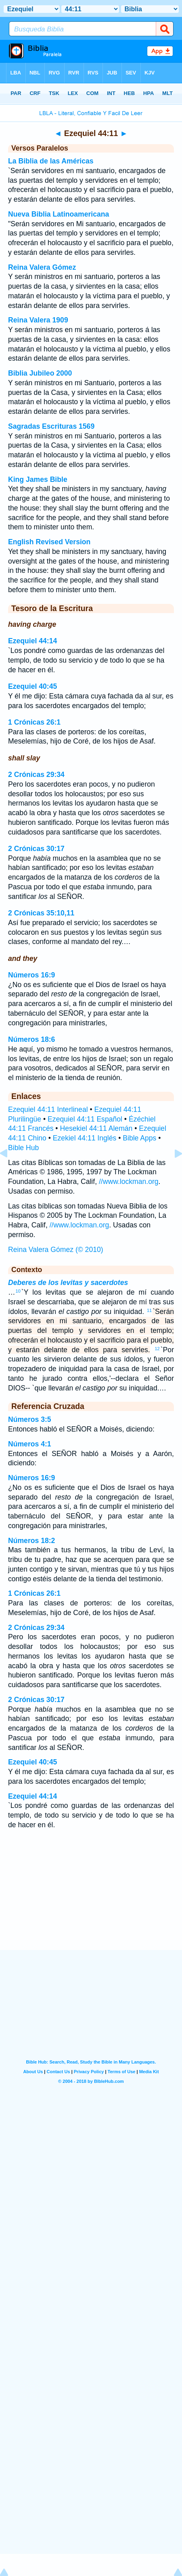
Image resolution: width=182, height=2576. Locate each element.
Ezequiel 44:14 (32, 641)
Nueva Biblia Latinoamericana (58, 214)
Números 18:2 (31, 1541)
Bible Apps (139, 1138)
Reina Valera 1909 (38, 320)
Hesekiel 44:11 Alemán (96, 1128)
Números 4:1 (29, 1444)
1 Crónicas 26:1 (34, 722)
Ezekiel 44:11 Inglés (84, 1138)
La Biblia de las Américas (51, 161)
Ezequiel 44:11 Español (85, 1119)
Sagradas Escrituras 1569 (51, 426)
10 (18, 1291)
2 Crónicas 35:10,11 (41, 913)
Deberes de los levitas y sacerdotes (68, 1283)
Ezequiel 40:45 (32, 686)
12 (157, 1348)
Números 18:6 (31, 1039)
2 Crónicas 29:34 (36, 775)
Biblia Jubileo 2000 (40, 373)
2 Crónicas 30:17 (36, 849)
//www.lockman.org (129, 1181)
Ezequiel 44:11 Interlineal (48, 1109)
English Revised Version (49, 542)
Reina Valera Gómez (42, 267)
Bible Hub (23, 1148)
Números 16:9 (31, 975)
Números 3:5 (29, 1419)
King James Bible (37, 479)
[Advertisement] (91, 1900)
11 (149, 1310)
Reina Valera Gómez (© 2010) (55, 1250)
